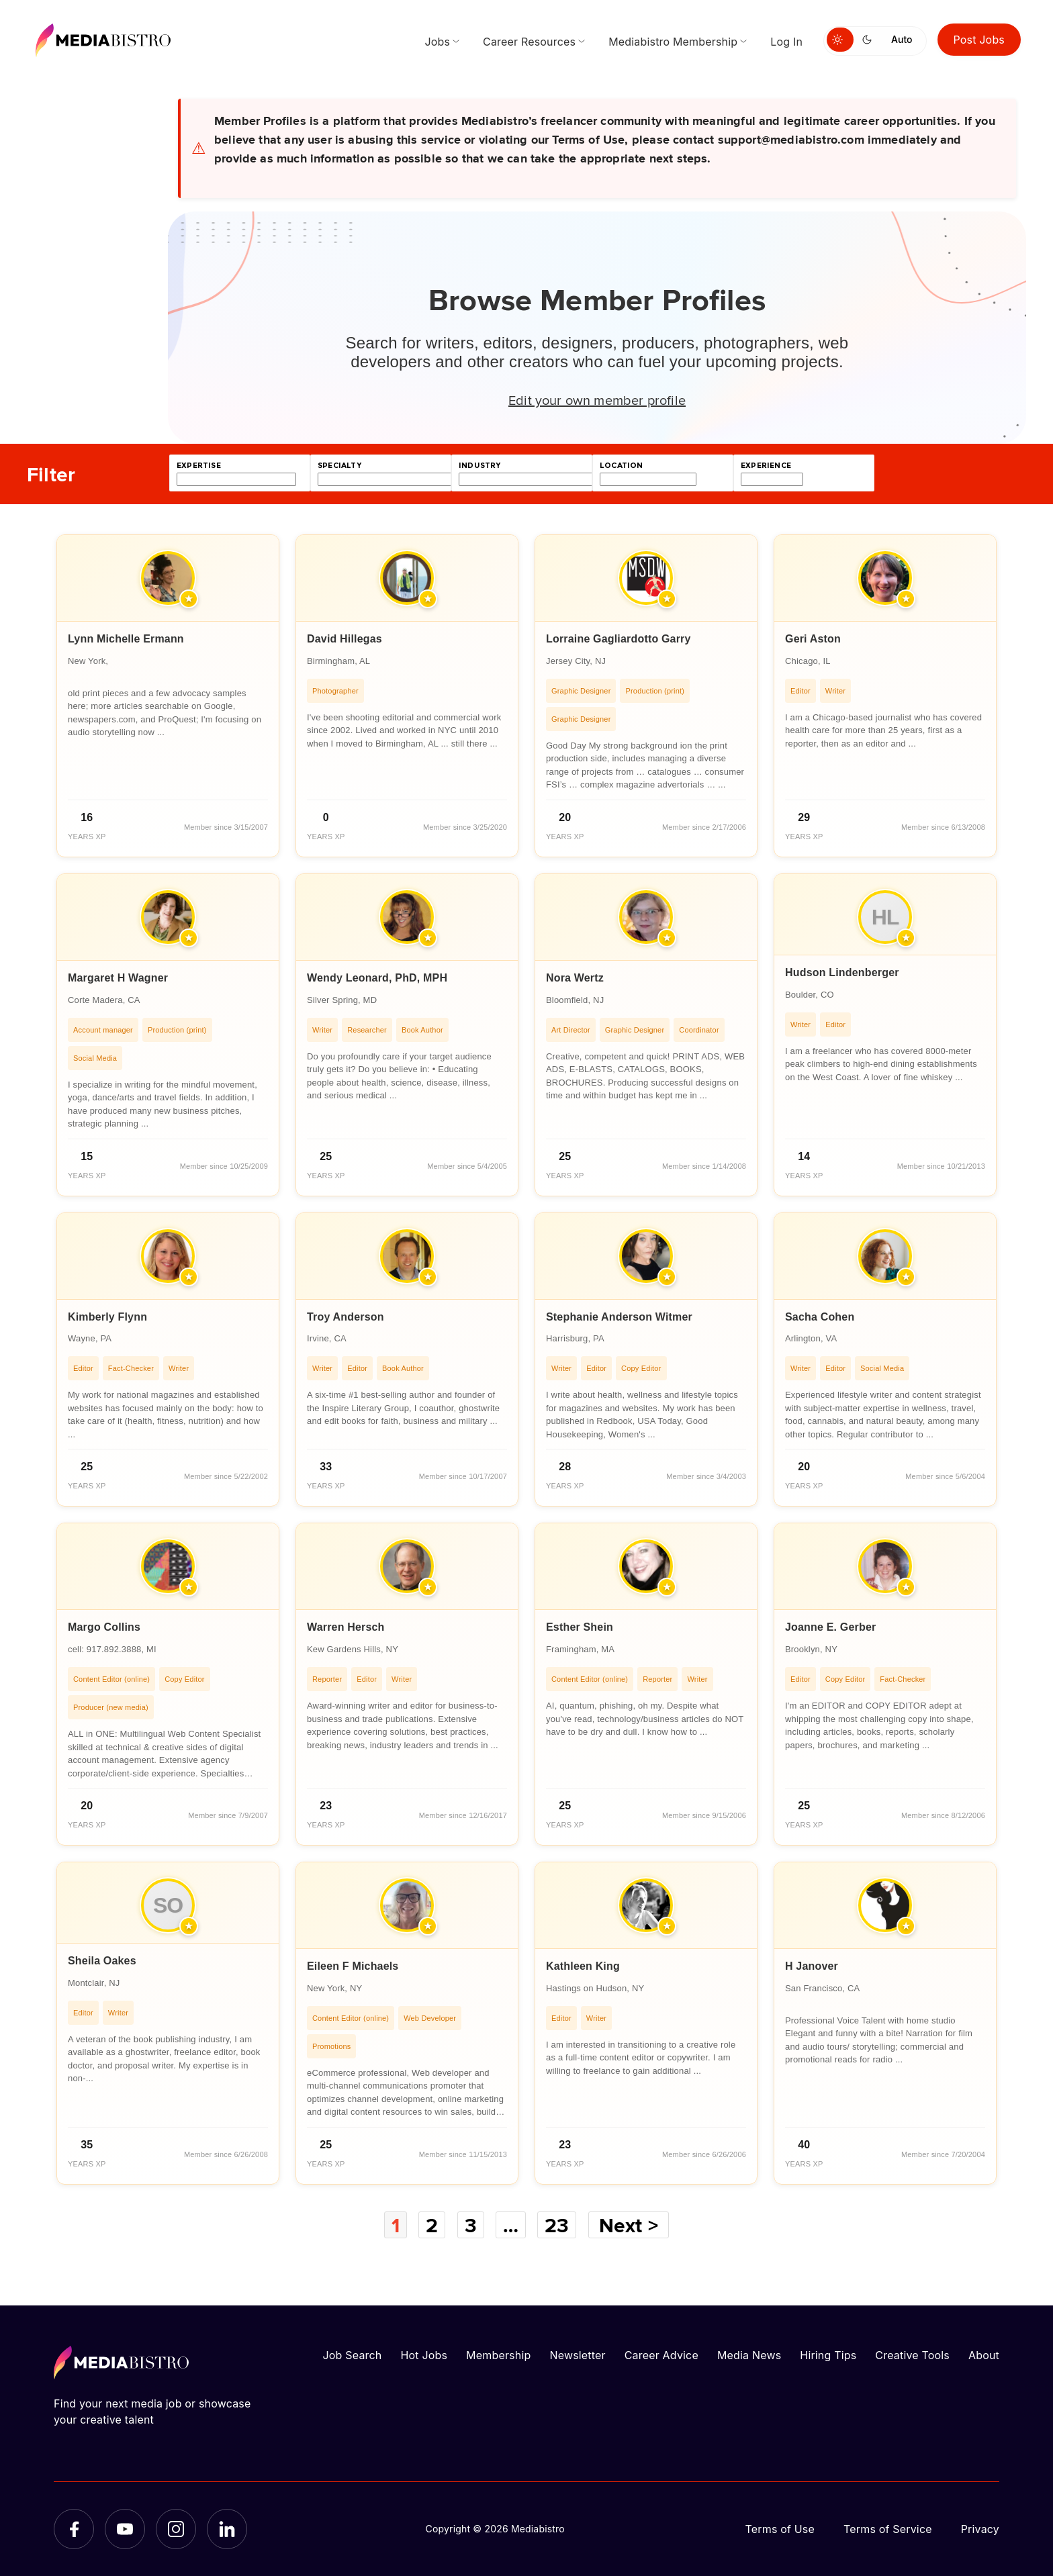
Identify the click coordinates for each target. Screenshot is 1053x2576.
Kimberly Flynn (107, 1317)
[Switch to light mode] (840, 40)
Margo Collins (104, 1627)
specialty (339, 465)
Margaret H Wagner (118, 978)
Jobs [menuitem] (437, 41)
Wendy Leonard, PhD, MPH (377, 978)
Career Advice (661, 2355)
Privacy (980, 2529)
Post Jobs (979, 39)
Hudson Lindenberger (842, 972)
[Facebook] (74, 2529)
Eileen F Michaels (352, 1966)
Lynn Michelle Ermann (126, 639)
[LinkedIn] (227, 2529)
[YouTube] (125, 2529)
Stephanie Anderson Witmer (619, 1317)
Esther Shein (579, 1627)
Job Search (352, 2355)
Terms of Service (887, 2529)
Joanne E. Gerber (830, 1627)
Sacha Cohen (819, 1317)
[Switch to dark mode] (869, 40)
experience (766, 465)
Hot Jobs (423, 2355)
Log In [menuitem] (786, 41)
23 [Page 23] (557, 2225)
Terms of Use (780, 2529)
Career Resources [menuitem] (529, 41)
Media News (749, 2355)
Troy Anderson (345, 1317)
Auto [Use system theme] (901, 39)
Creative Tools (912, 2355)
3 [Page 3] (471, 2225)
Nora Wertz (575, 978)
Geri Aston (813, 639)
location (621, 465)
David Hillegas (344, 639)
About (983, 2355)
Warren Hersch (346, 1627)
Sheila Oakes (102, 1960)
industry (479, 465)
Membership (498, 2355)
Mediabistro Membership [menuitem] (672, 41)
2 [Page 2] (432, 2225)
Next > (628, 2225)
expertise (199, 465)
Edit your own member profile (597, 399)
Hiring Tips (828, 2355)
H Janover (811, 1966)
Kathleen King (583, 1966)
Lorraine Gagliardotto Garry (618, 639)
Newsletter (577, 2355)
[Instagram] (176, 2529)
